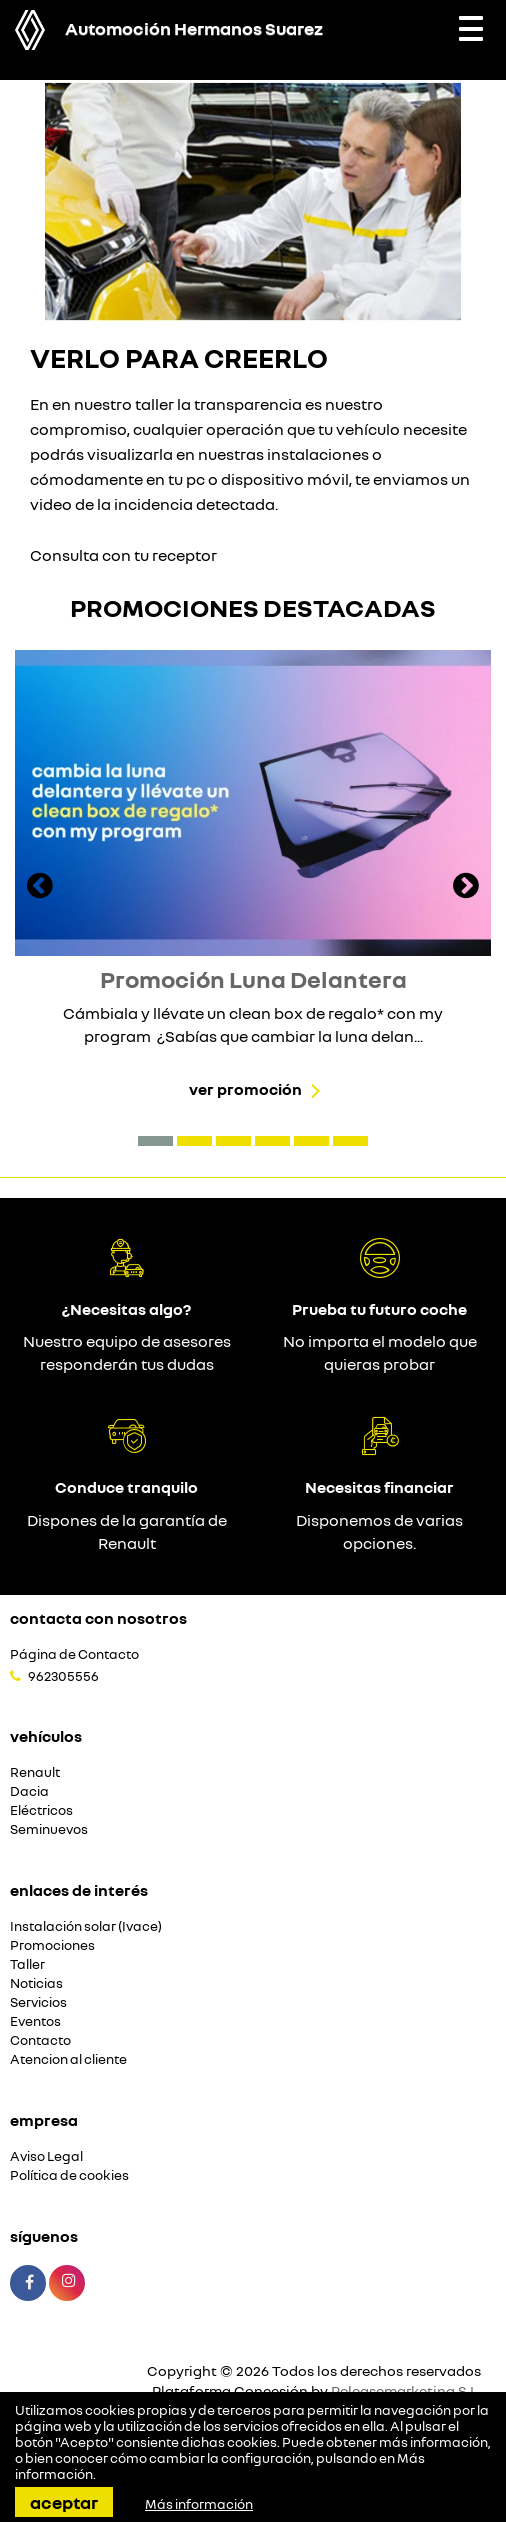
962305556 (63, 1676)
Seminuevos (49, 1829)
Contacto (40, 2040)
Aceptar (64, 2502)
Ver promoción (245, 1089)
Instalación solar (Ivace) (86, 1926)
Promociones (52, 1945)
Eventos (35, 2021)
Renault (35, 1772)
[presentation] (40, 888)
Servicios (38, 2002)
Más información (199, 2504)
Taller (27, 1964)
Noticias (36, 1983)
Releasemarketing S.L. (406, 2390)
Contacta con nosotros (98, 1618)
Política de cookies (69, 2175)
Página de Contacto (74, 1654)
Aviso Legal (46, 2156)
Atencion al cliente (68, 2059)
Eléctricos (41, 1810)
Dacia (29, 1791)
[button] (155, 1141)
